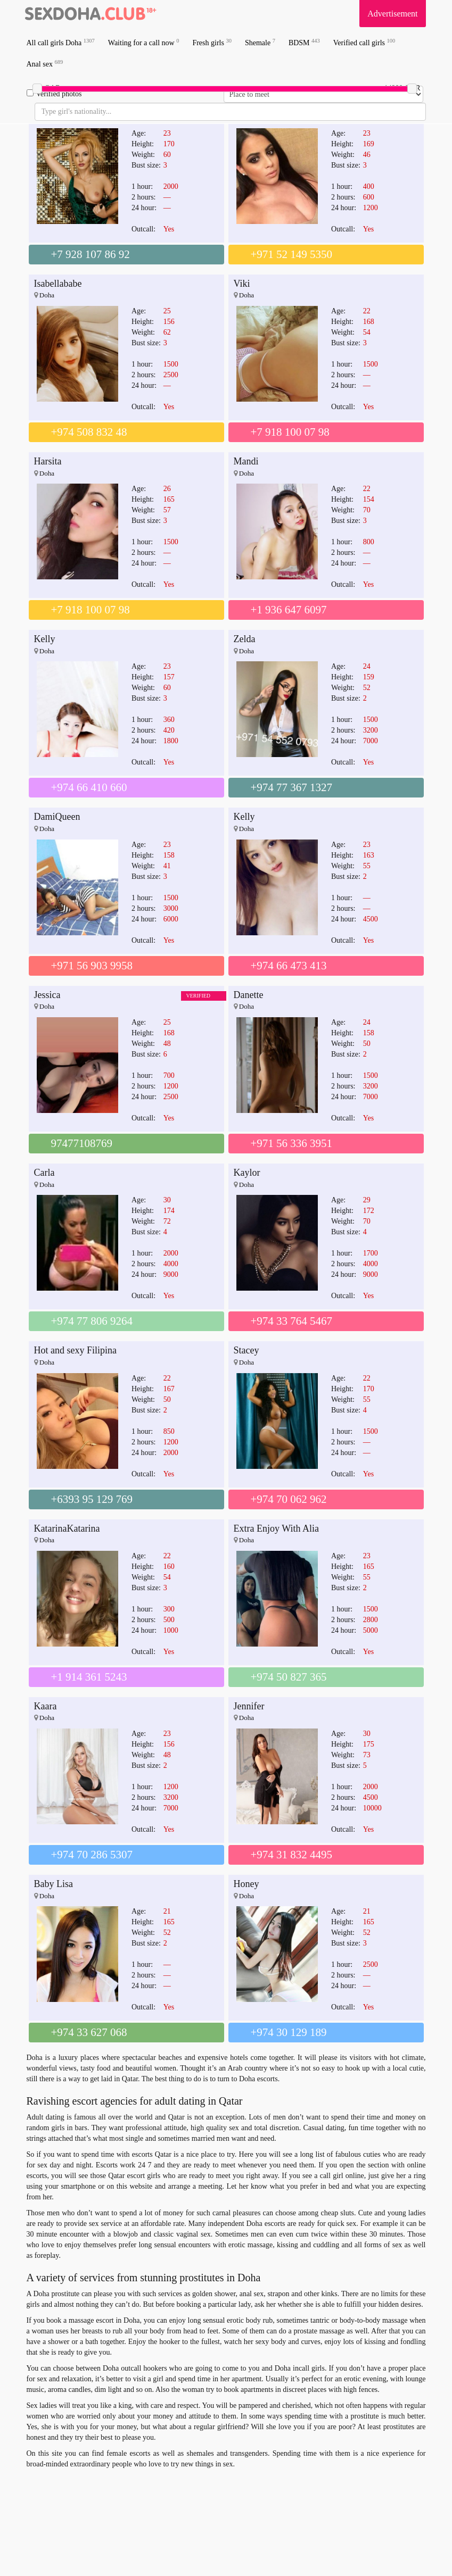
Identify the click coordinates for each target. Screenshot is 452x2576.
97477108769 (82, 1143)
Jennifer (249, 1706)
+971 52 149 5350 (292, 254)
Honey (246, 1884)
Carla (44, 1172)
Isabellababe (58, 283)
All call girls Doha (61, 42)
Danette (249, 995)
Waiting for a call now (143, 42)
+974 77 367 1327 (292, 787)
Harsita (48, 461)
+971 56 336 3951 (292, 1143)
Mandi (246, 461)
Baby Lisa (53, 1884)
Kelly (44, 639)
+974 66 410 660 (89, 787)
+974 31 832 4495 (292, 1854)
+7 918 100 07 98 (290, 432)
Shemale (260, 42)
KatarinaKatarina (67, 1528)
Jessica (47, 995)
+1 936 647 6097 (289, 609)
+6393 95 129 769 (92, 1499)
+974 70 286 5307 (92, 1854)
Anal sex (45, 63)
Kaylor (247, 1172)
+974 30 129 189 (289, 2032)
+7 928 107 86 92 (90, 254)
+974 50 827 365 (289, 1677)
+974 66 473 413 (289, 965)
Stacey (246, 1350)
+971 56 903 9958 (92, 965)
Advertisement (392, 13)
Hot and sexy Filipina (75, 1350)
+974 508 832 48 (89, 432)
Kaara (45, 1706)
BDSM (304, 42)
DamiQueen (57, 816)
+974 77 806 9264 (92, 1321)
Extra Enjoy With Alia (276, 1528)
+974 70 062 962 (289, 1499)
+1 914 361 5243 (89, 1677)
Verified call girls (364, 42)
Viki (242, 283)
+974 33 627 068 (89, 2032)
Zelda (245, 639)
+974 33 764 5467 (292, 1321)
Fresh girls (212, 42)
